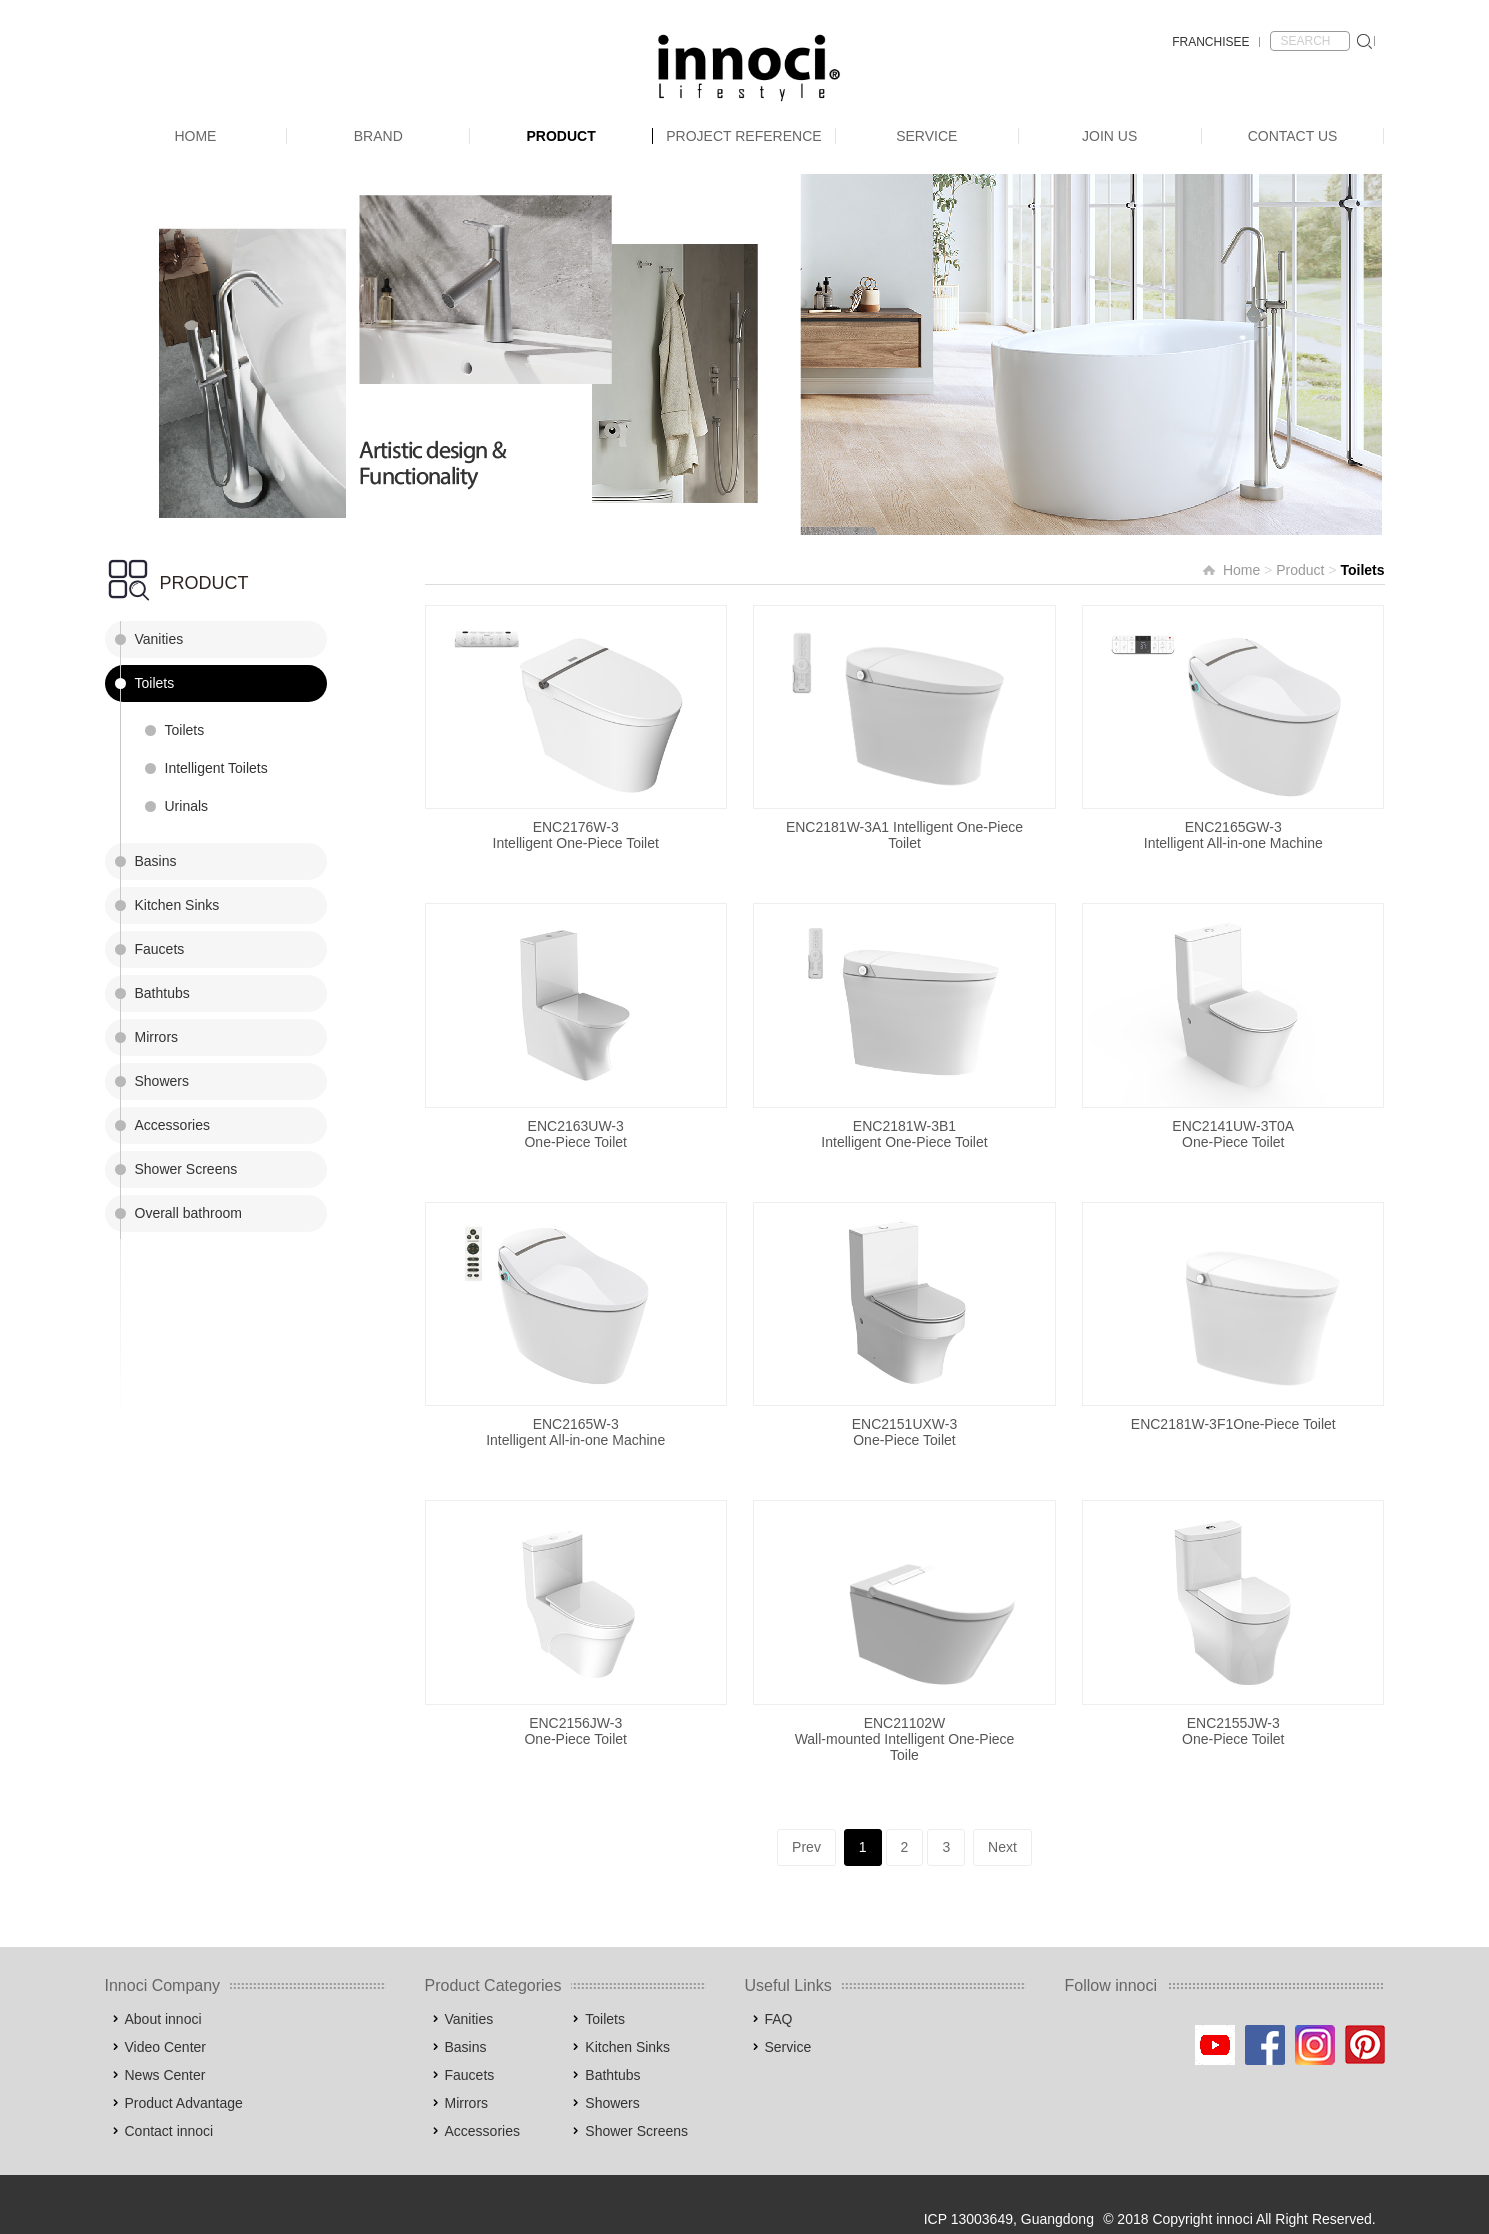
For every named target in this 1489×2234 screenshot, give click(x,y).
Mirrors (157, 1037)
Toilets (155, 683)
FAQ (779, 2019)
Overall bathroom (188, 1213)
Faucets (160, 949)
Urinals (187, 806)
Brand (378, 136)
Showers (162, 1081)
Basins (156, 861)
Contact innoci (169, 2131)
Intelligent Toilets (216, 768)
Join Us (1109, 136)
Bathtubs (162, 993)
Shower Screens (186, 1169)
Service (926, 136)
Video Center (165, 2047)
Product (560, 136)
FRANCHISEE (1210, 42)
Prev (806, 1847)
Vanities (159, 639)
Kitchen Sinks (177, 905)
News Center (165, 2075)
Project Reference (743, 136)
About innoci (163, 2019)
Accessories (172, 1125)
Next (1002, 1847)
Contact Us (1293, 136)
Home (195, 136)
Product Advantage (184, 2103)
